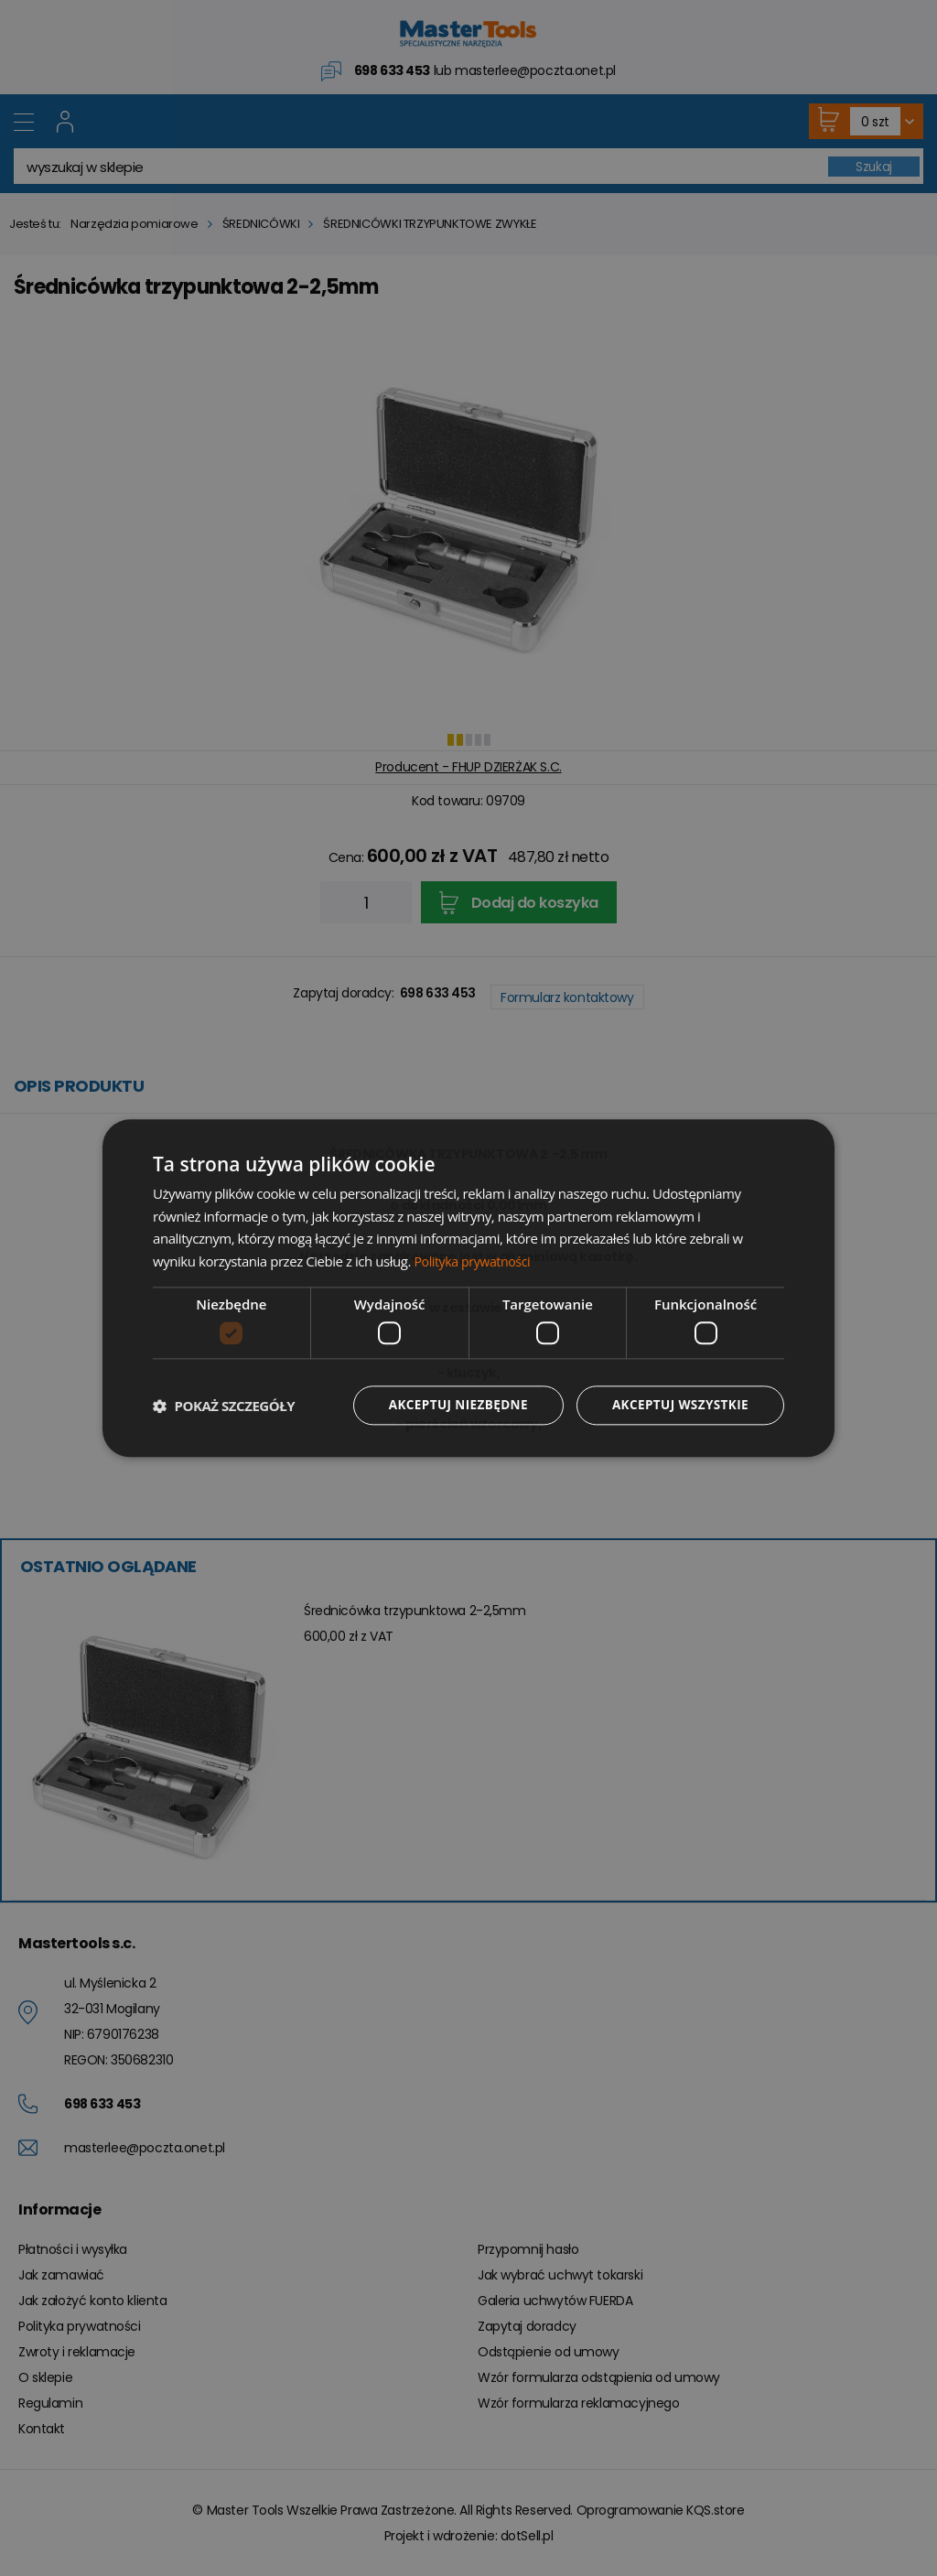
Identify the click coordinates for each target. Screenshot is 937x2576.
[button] (224, 1405)
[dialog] (468, 1288)
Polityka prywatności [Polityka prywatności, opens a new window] (475, 1261)
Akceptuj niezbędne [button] (450, 1405)
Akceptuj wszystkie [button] (678, 1405)
